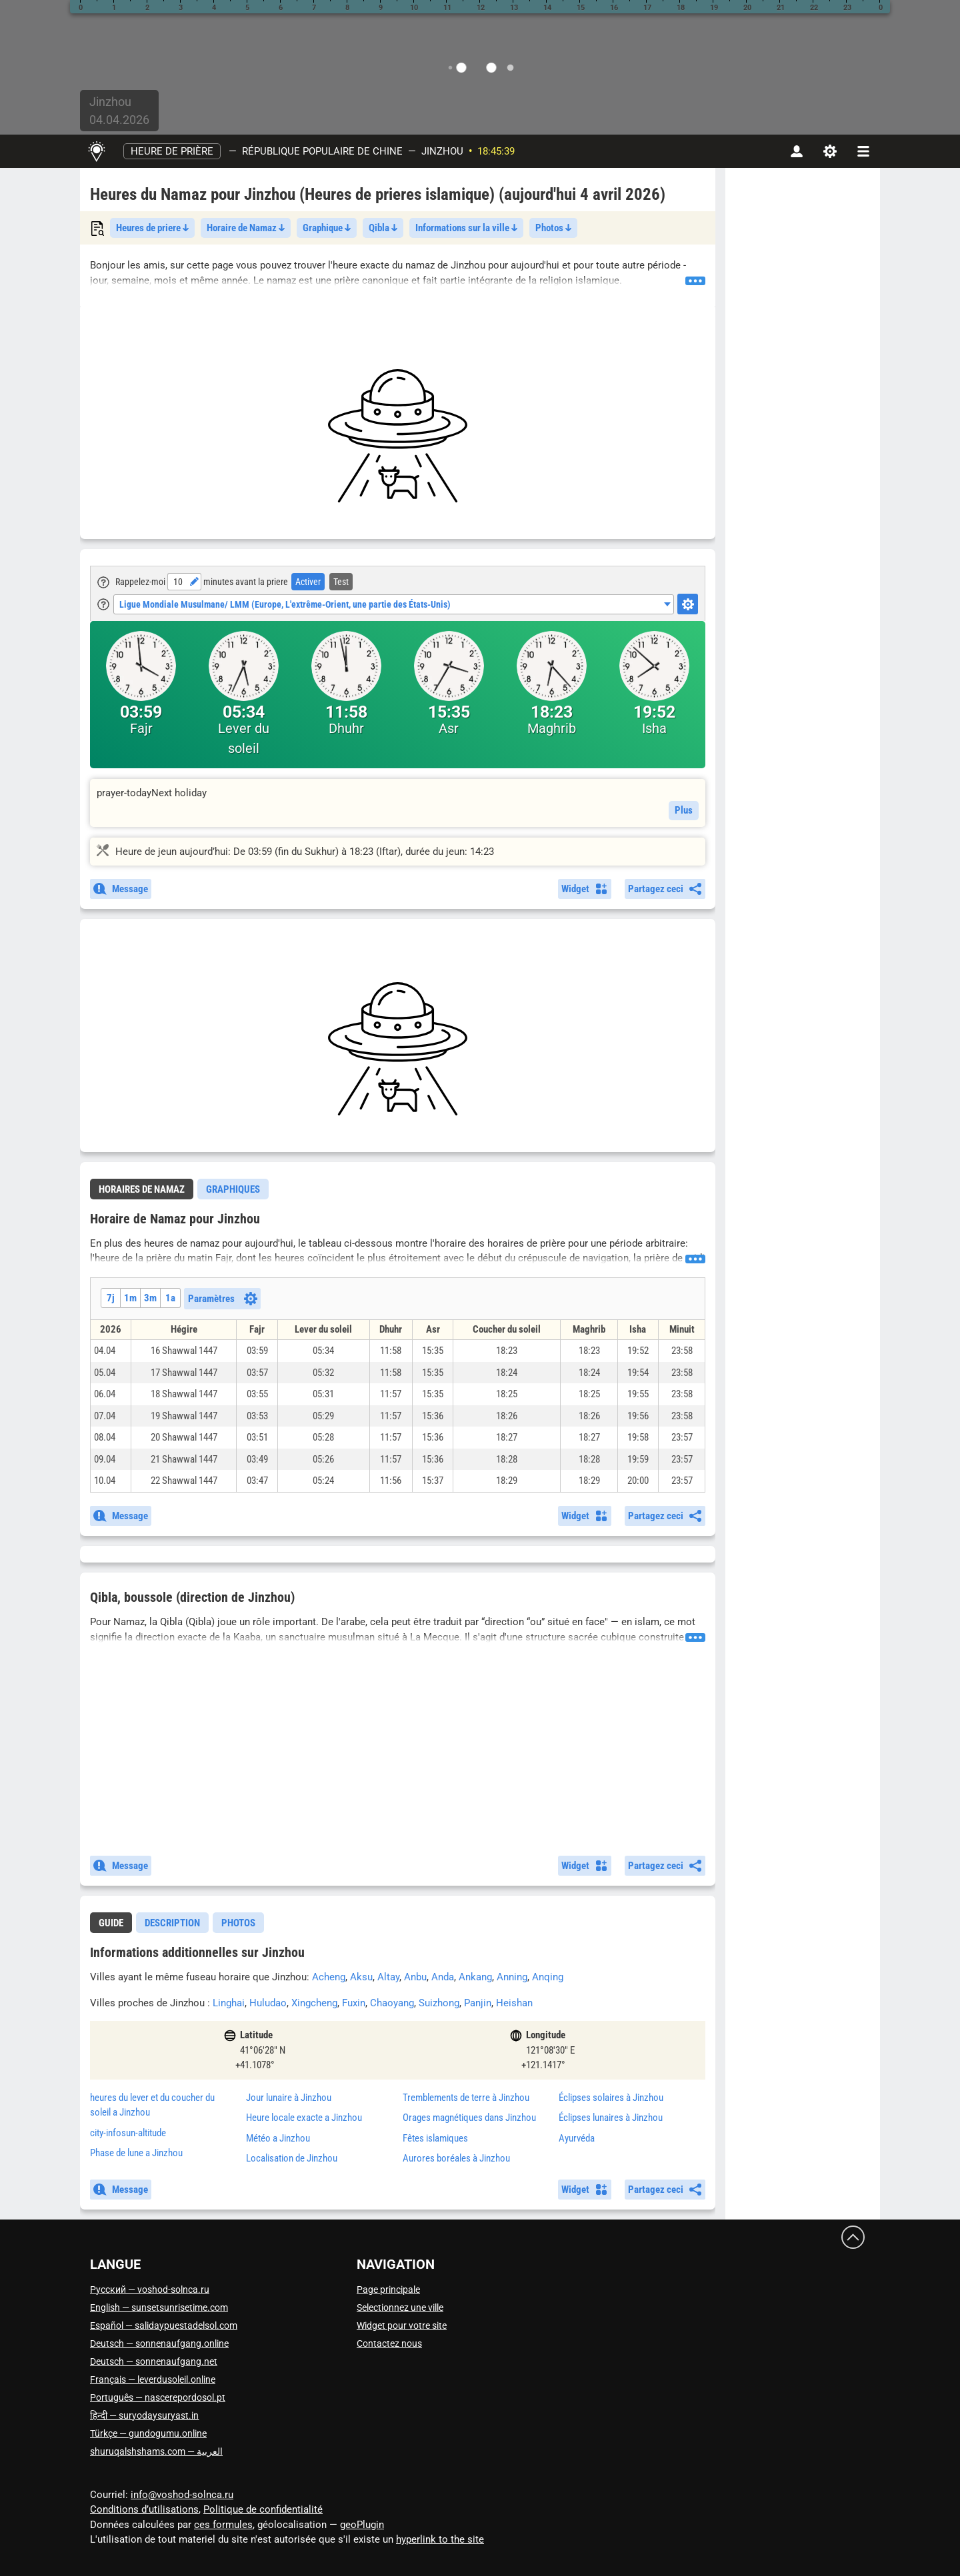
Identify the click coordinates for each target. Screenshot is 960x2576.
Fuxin (353, 2003)
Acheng (328, 1977)
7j (111, 1298)
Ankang (475, 1977)
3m (150, 1298)
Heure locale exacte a (304, 2118)
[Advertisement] (397, 435)
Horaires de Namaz (142, 1189)
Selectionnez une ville (400, 2307)
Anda (442, 1977)
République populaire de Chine (322, 151)
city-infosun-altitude (128, 2133)
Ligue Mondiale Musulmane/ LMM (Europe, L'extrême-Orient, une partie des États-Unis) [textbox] (285, 604)
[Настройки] (687, 604)
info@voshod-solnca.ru (182, 2495)
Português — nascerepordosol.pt (157, 2397)
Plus (684, 810)
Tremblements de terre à (466, 2098)
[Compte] (796, 151)
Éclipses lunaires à (611, 2118)
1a (170, 1298)
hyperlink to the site (440, 2539)
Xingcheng (314, 2003)
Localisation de (291, 2158)
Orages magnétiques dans (469, 2118)
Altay (388, 1977)
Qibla (383, 228)
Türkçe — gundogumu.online (148, 2433)
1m (130, 1298)
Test (341, 581)
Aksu (361, 1977)
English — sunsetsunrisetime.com (159, 2307)
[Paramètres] (830, 151)
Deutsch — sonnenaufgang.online (159, 2343)
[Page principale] (96, 151)
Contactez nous (389, 2343)
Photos (553, 228)
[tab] (141, 1189)
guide (111, 1923)
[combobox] (393, 604)
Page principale (388, 2289)
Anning (512, 1977)
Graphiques (233, 1189)
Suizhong (439, 2003)
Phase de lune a (136, 2153)
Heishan (514, 2003)
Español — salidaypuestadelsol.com (163, 2325)
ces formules (223, 2525)
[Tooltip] (103, 582)
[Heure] (177, 581)
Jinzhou (442, 151)
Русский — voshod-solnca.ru (149, 2289)
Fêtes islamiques (435, 2138)
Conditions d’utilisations (144, 2509)
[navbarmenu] (863, 151)
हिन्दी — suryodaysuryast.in (144, 2415)
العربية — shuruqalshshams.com (156, 2451)
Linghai (229, 2003)
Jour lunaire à (288, 2098)
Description (172, 1923)
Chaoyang (392, 2003)
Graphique (327, 228)
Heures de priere (152, 228)
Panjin (477, 2003)
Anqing (547, 1977)
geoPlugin (362, 2525)
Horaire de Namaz (246, 228)
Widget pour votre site (402, 2325)
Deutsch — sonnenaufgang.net (153, 2361)
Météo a (278, 2138)
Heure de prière (172, 151)
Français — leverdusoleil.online (152, 2379)
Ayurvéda (577, 2138)
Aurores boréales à (456, 2158)
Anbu (415, 1977)
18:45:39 (496, 151)
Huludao (268, 2003)
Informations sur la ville (466, 228)
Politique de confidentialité (263, 2509)
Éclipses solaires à (611, 2098)
